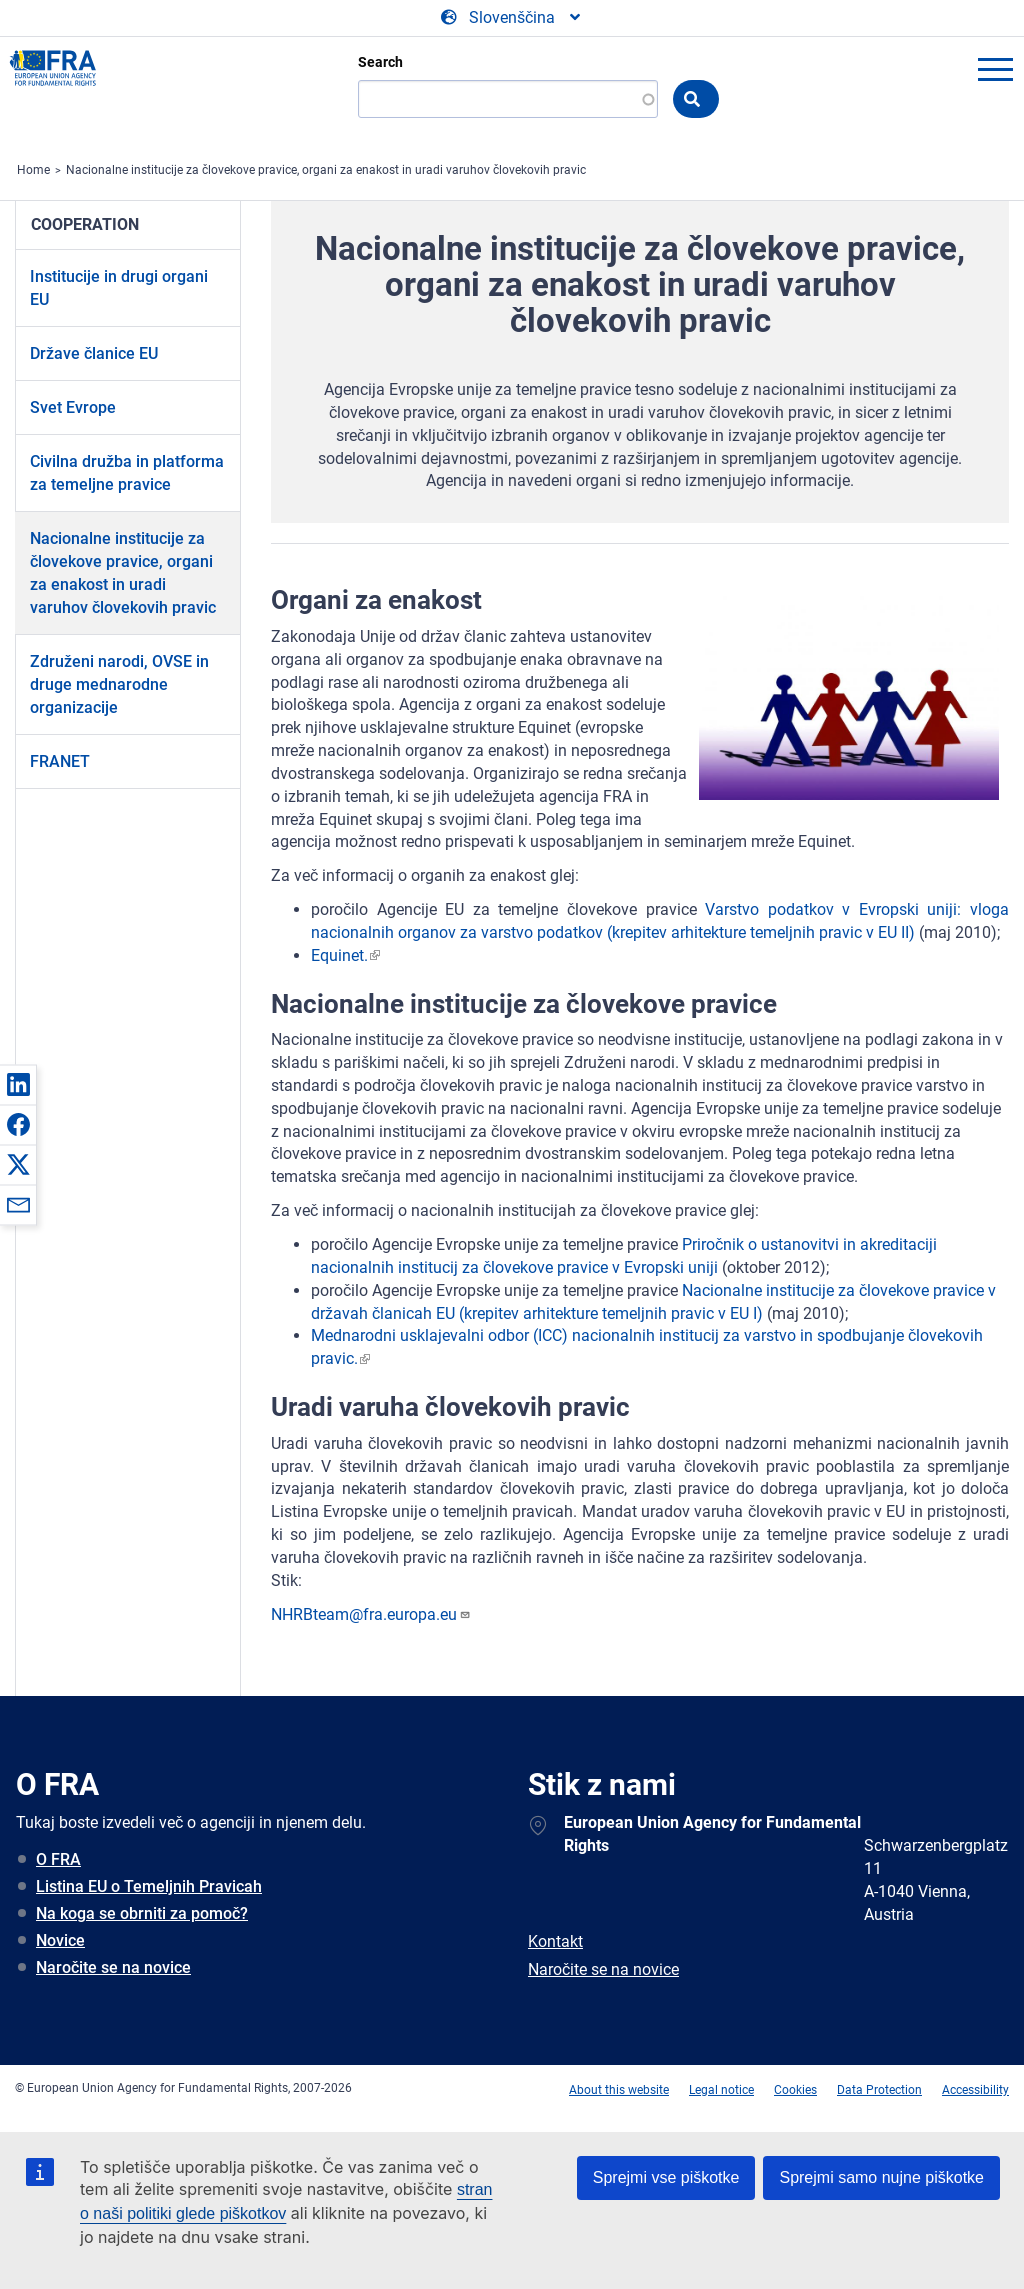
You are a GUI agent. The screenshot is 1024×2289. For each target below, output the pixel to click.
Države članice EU (94, 353)
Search (380, 62)
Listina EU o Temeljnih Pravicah (149, 1886)
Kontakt (555, 1941)
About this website (619, 2090)
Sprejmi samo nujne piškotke (881, 2177)
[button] (18, 1084)
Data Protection (879, 2090)
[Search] (508, 99)
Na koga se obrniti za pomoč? (142, 1913)
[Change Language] (512, 18)
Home (33, 170)
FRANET (60, 761)
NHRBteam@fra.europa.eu (371, 1614)
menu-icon (995, 69)
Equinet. (339, 955)
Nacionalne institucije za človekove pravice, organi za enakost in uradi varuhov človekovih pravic (326, 170)
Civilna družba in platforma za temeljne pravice (127, 473)
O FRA (58, 1859)
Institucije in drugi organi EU (119, 288)
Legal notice (721, 2090)
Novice (60, 1940)
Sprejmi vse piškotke (666, 2177)
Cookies (795, 2090)
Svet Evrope (73, 407)
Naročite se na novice (113, 1967)
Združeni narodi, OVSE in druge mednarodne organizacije (119, 684)
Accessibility (975, 2090)
